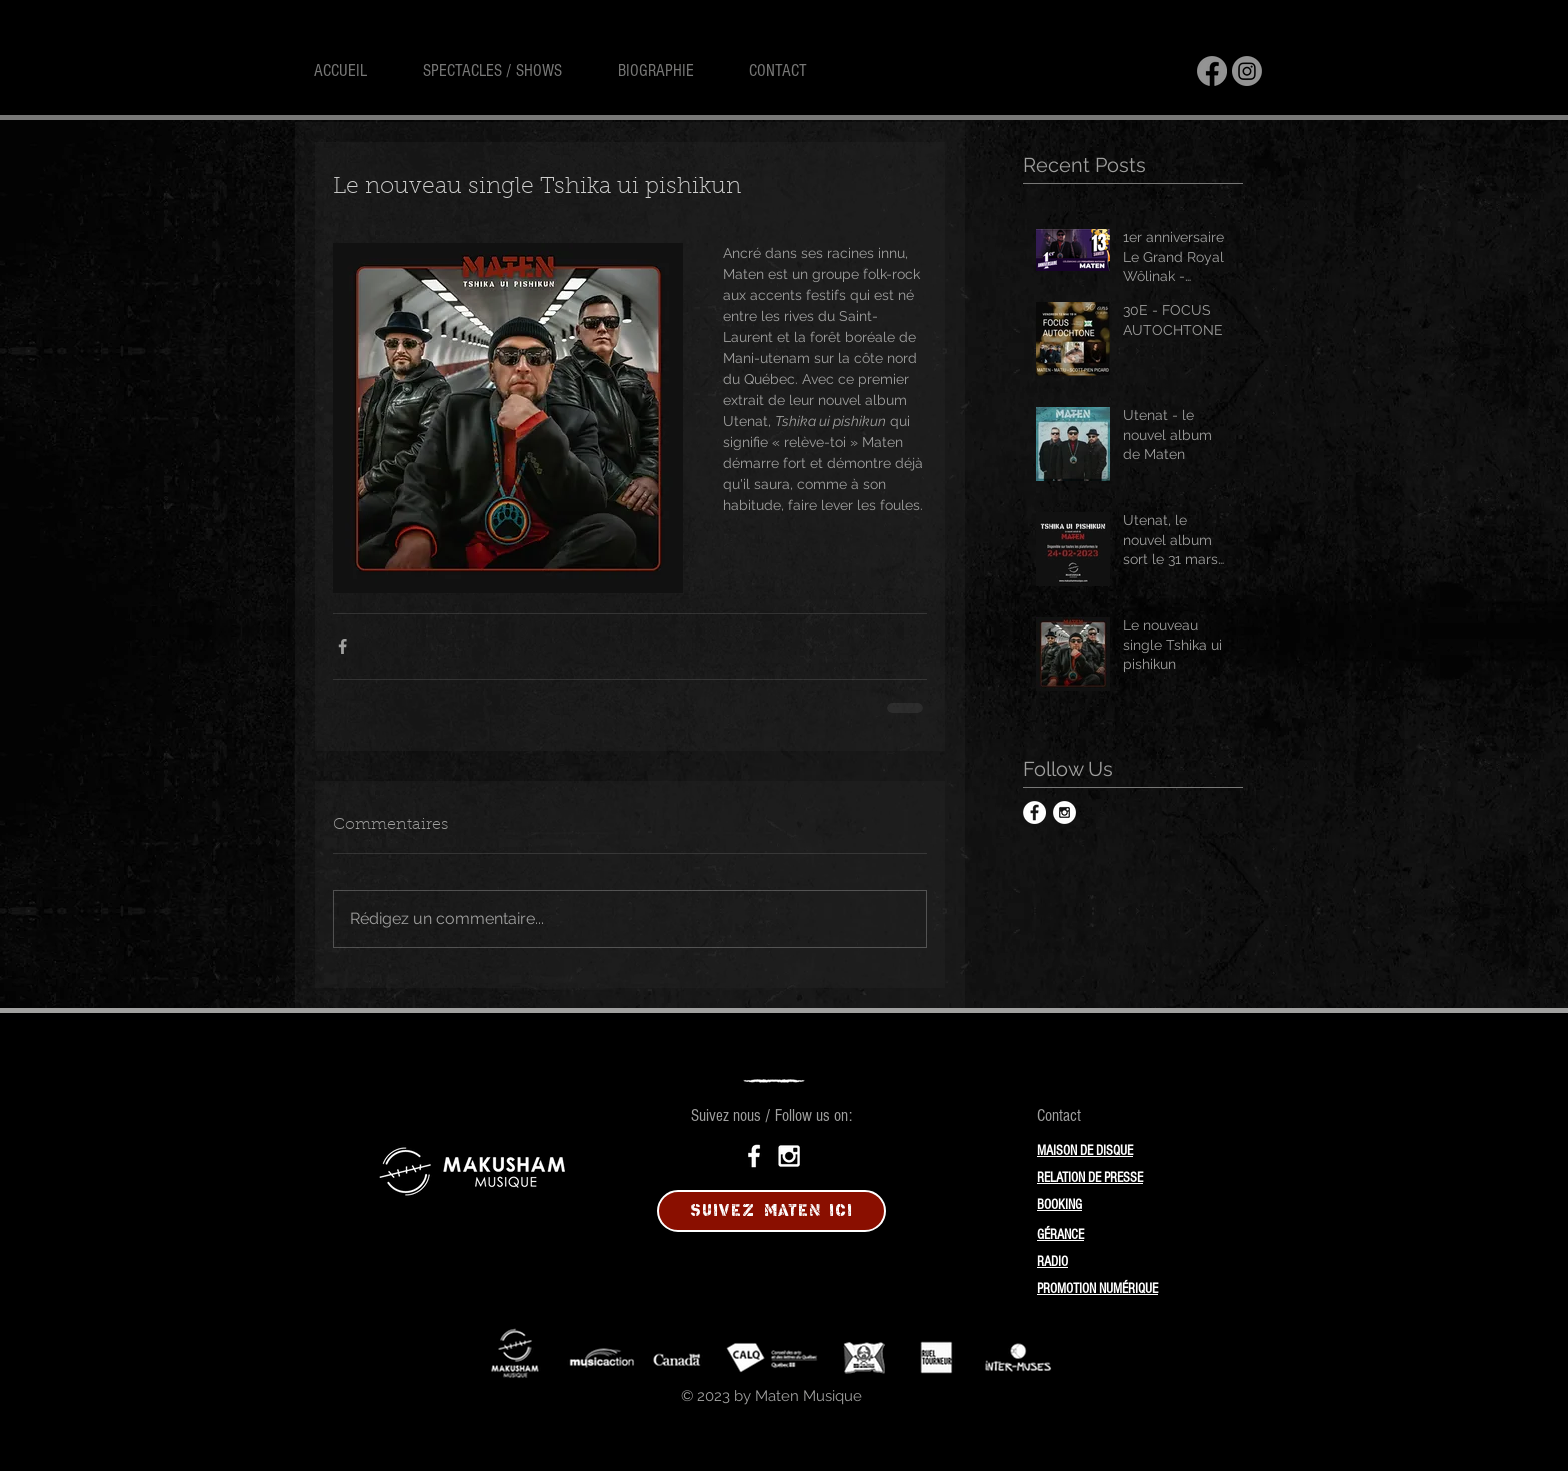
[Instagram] (1247, 71)
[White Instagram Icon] (789, 1156)
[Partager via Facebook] (342, 646)
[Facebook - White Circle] (1034, 812)
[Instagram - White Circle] (1064, 812)
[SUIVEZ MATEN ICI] (771, 1211)
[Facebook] (1212, 71)
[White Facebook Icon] (754, 1156)
